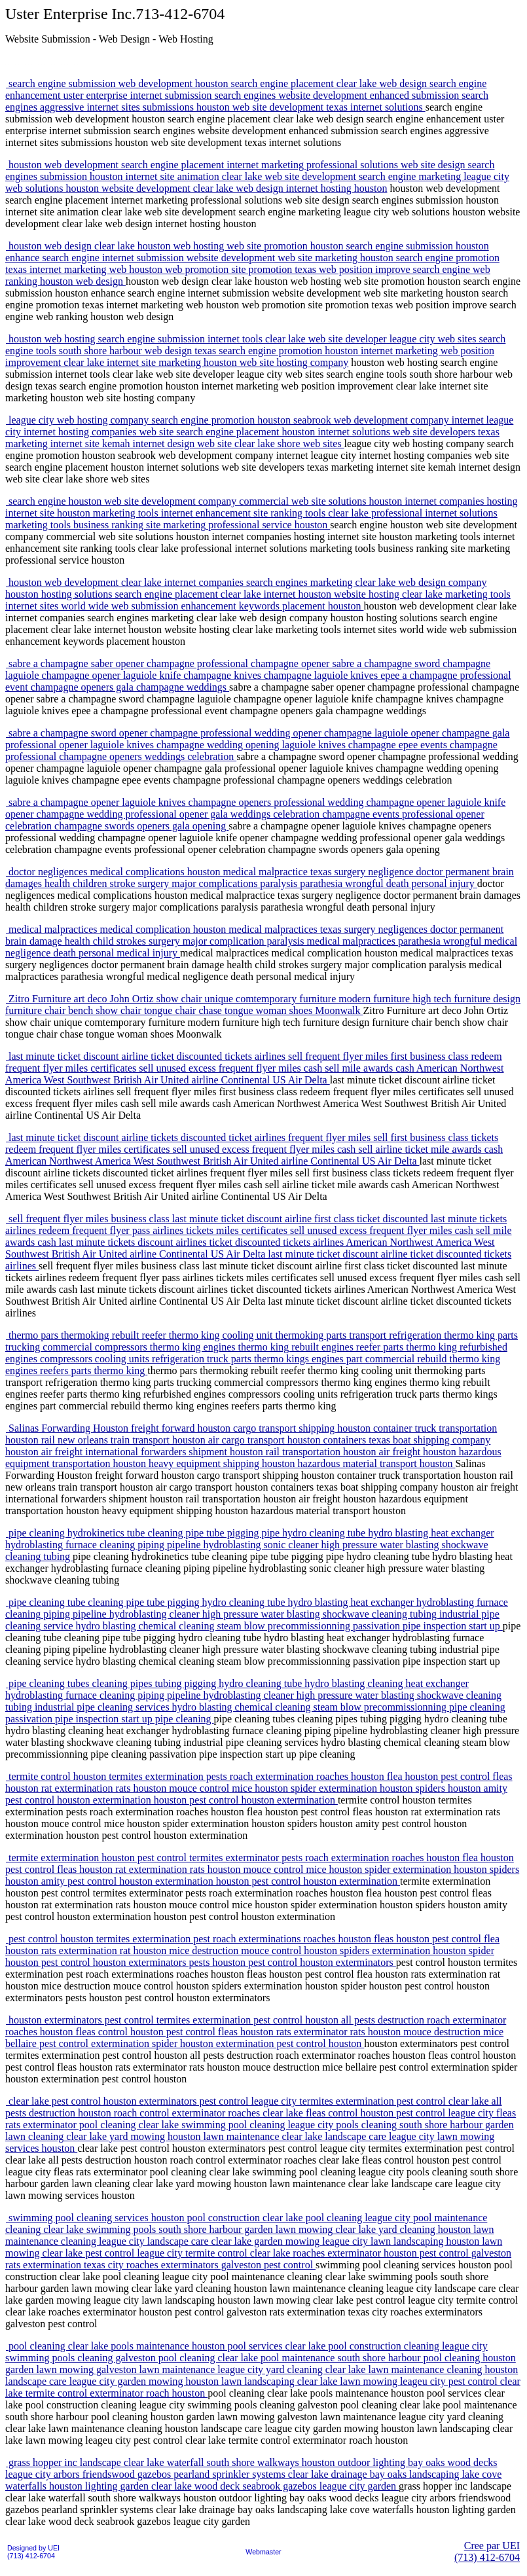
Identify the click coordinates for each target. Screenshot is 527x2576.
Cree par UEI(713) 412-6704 (487, 2551)
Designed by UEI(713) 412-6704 (33, 2552)
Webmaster (263, 2552)
